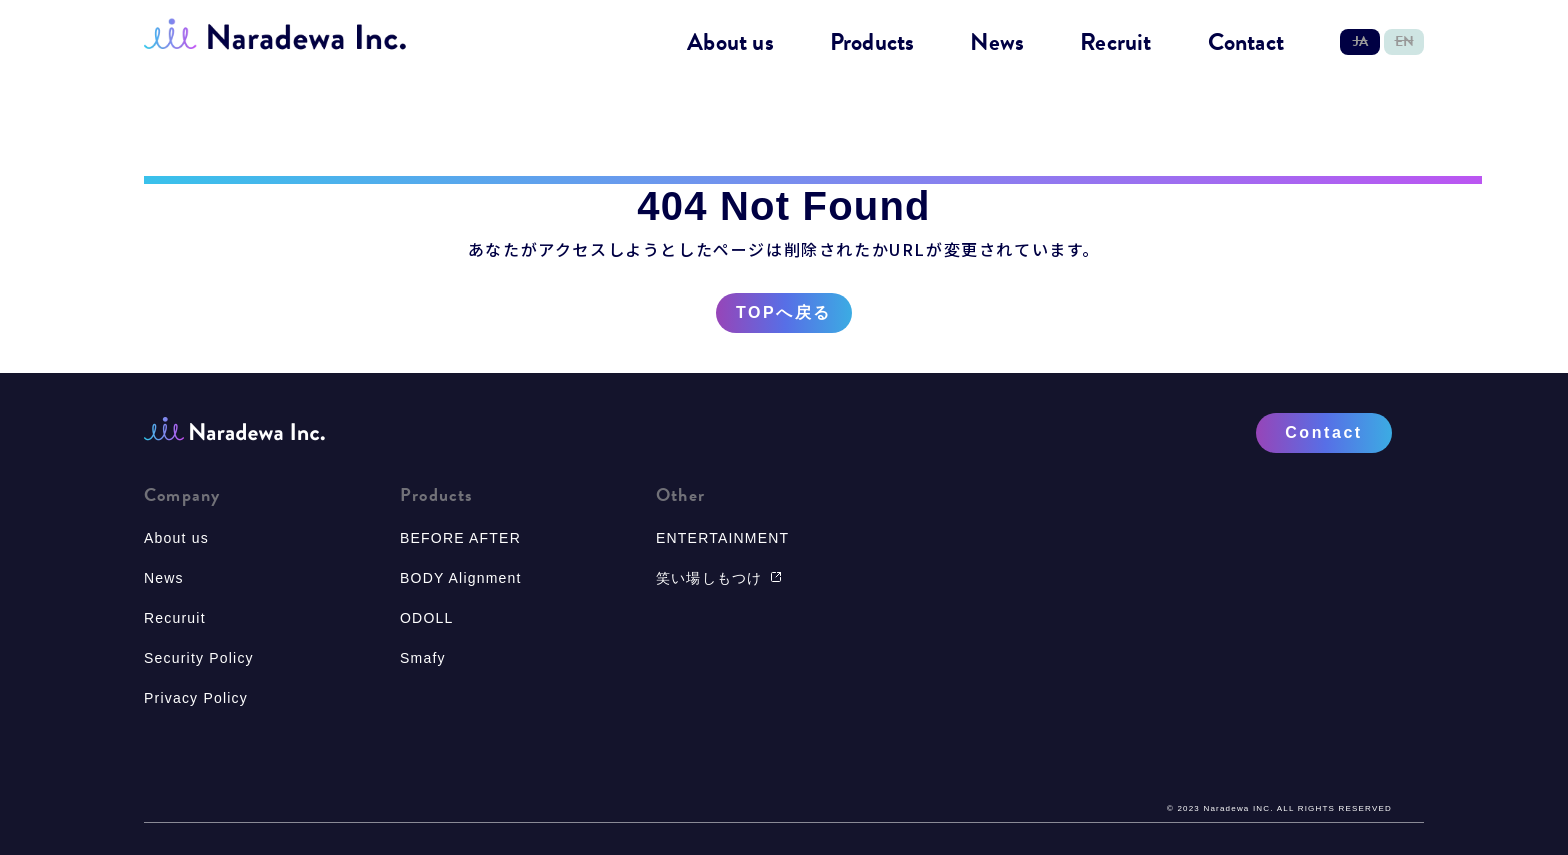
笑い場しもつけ (719, 578)
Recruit (1115, 43)
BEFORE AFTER (460, 538)
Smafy (423, 658)
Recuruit (175, 618)
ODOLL (426, 618)
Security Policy (199, 658)
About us (730, 43)
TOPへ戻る (784, 313)
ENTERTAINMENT (722, 538)
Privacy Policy (196, 698)
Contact (1246, 43)
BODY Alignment (461, 578)
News (997, 43)
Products (872, 43)
